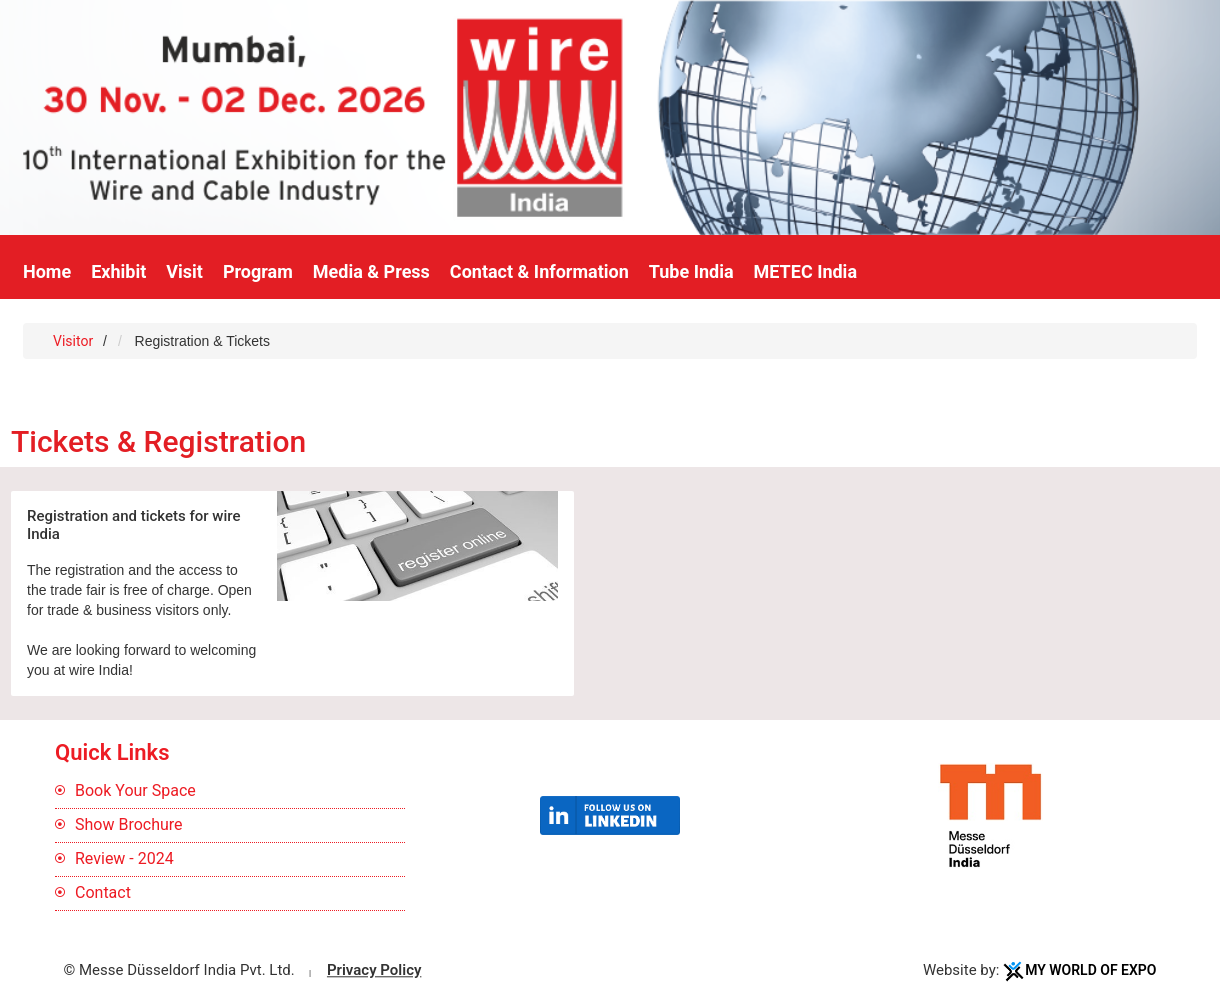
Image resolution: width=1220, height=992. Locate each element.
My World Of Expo (1090, 970)
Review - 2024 (124, 858)
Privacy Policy (374, 970)
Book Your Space (135, 790)
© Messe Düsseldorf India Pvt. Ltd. (179, 970)
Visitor (73, 341)
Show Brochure (129, 824)
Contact (103, 892)
